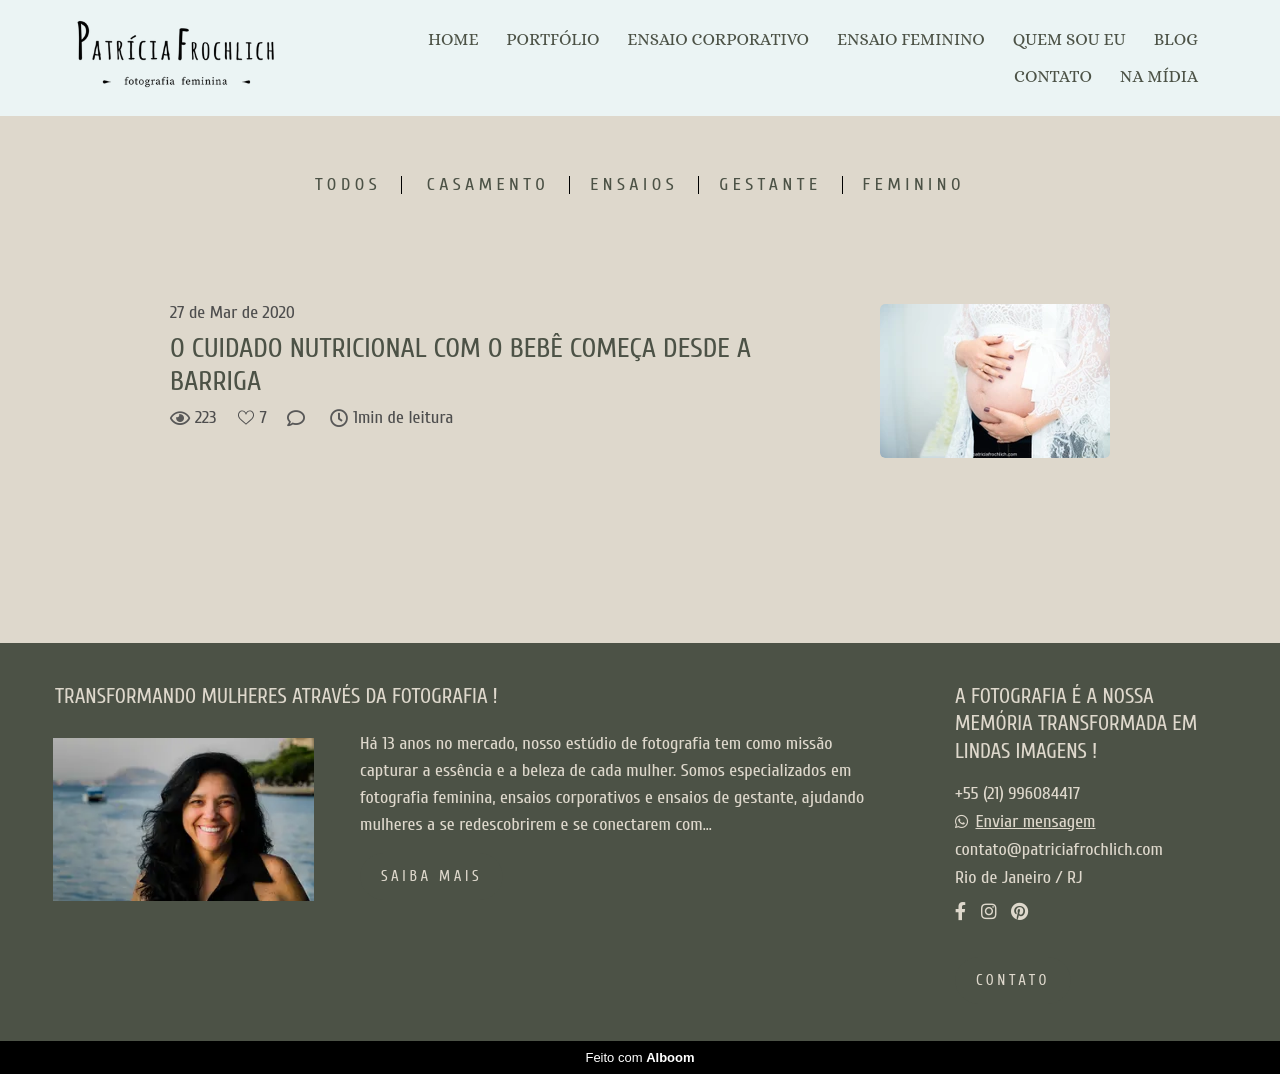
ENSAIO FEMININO (911, 39)
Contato (1013, 980)
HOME (453, 39)
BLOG (1176, 39)
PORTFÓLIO (552, 39)
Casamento (488, 185)
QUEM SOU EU (1069, 39)
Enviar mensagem (1036, 822)
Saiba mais (431, 876)
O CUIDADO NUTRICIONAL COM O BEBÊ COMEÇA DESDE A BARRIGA (460, 365)
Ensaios (634, 185)
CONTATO (1053, 76)
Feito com (639, 1057)
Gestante (770, 185)
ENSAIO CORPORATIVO (718, 39)
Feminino (914, 185)
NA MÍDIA (1159, 76)
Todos (348, 185)
